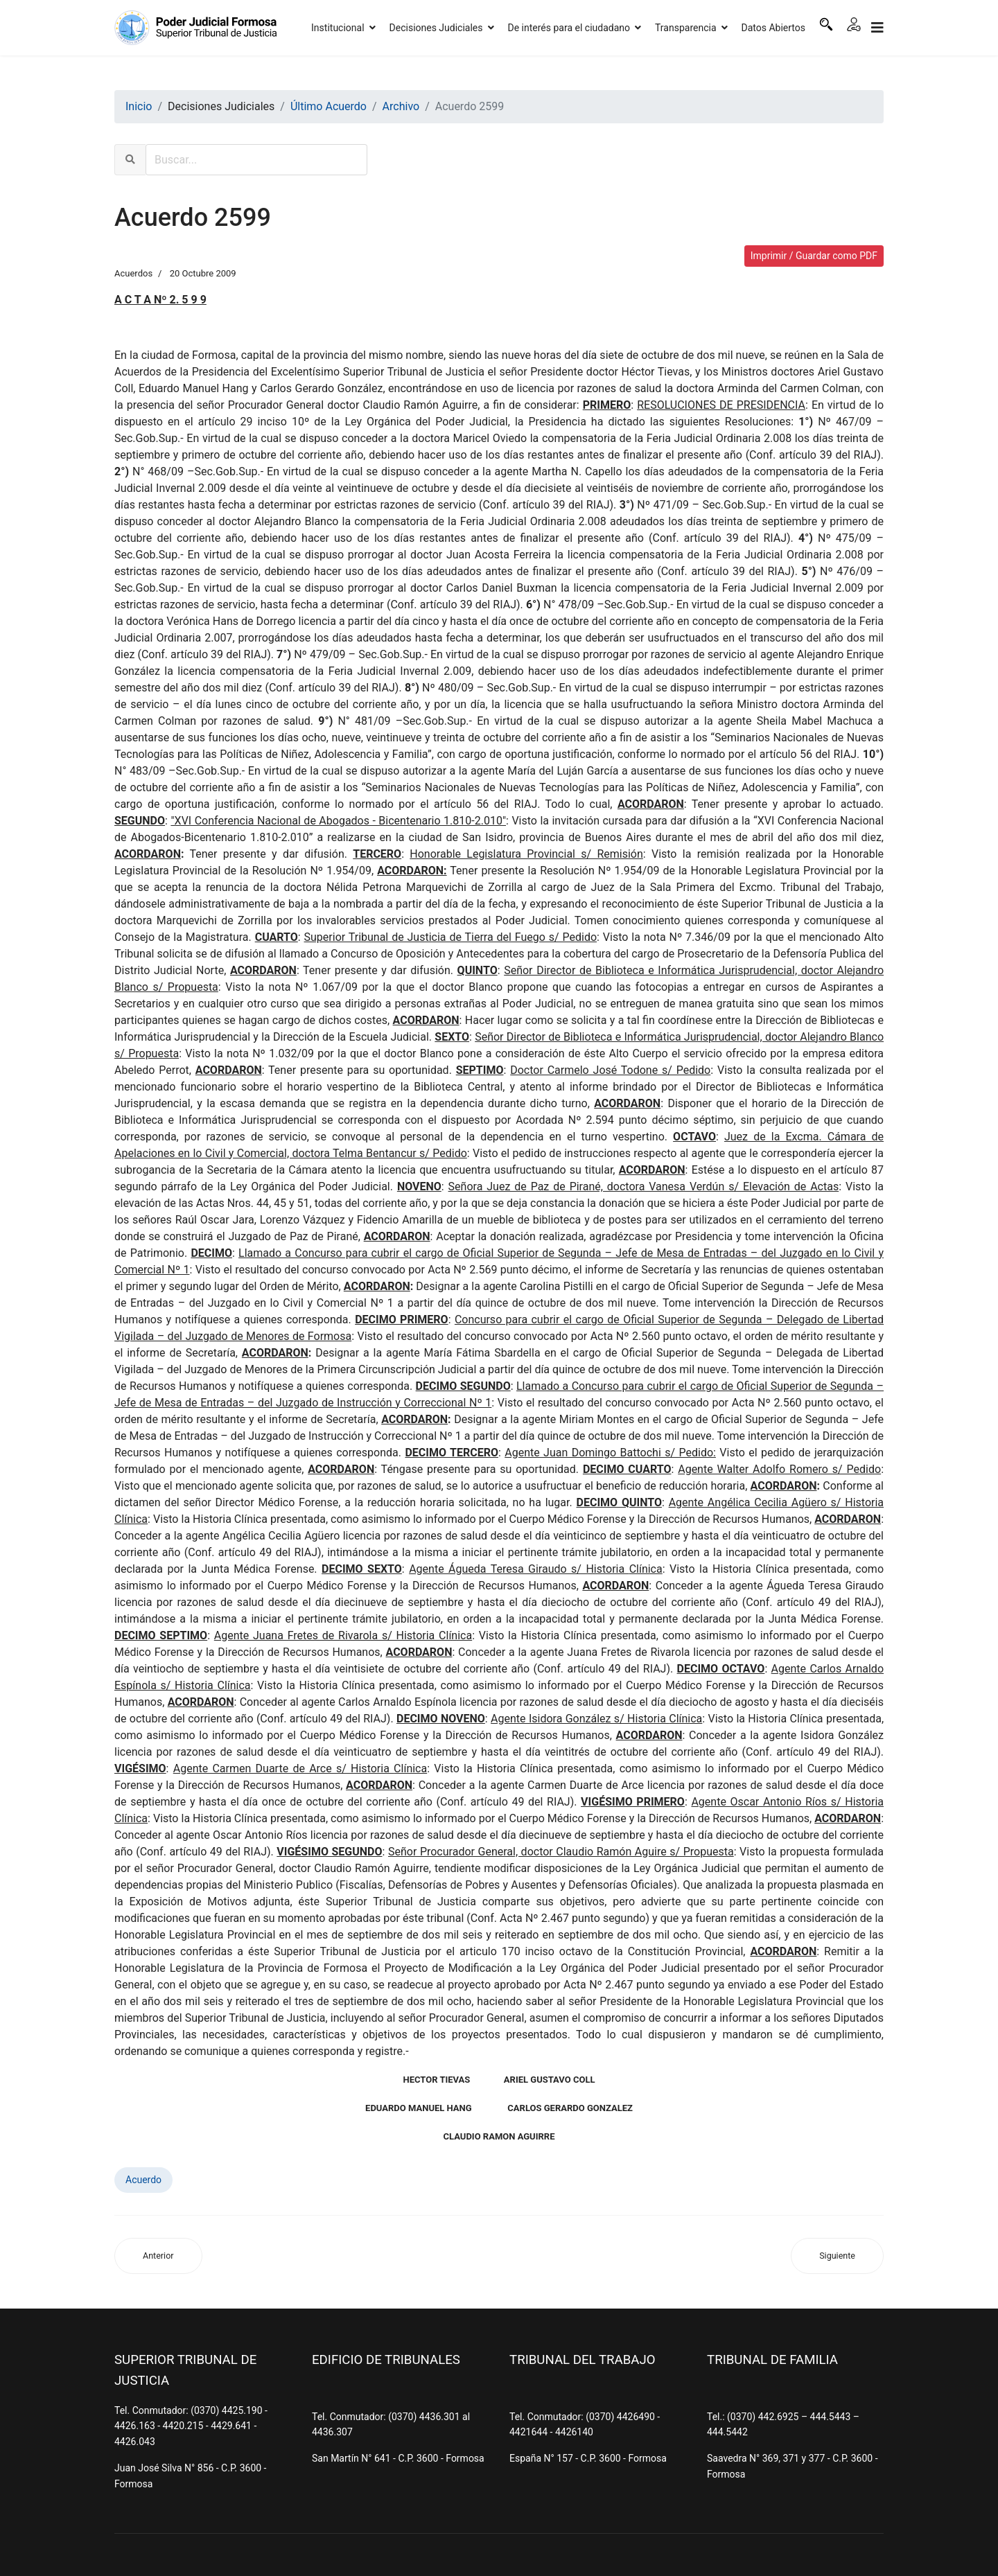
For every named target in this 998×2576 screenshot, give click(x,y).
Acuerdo (143, 2179)
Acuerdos (133, 273)
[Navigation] (877, 27)
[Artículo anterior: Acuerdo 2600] (158, 2256)
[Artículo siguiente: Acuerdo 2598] (837, 2256)
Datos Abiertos (774, 27)
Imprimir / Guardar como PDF (814, 255)
